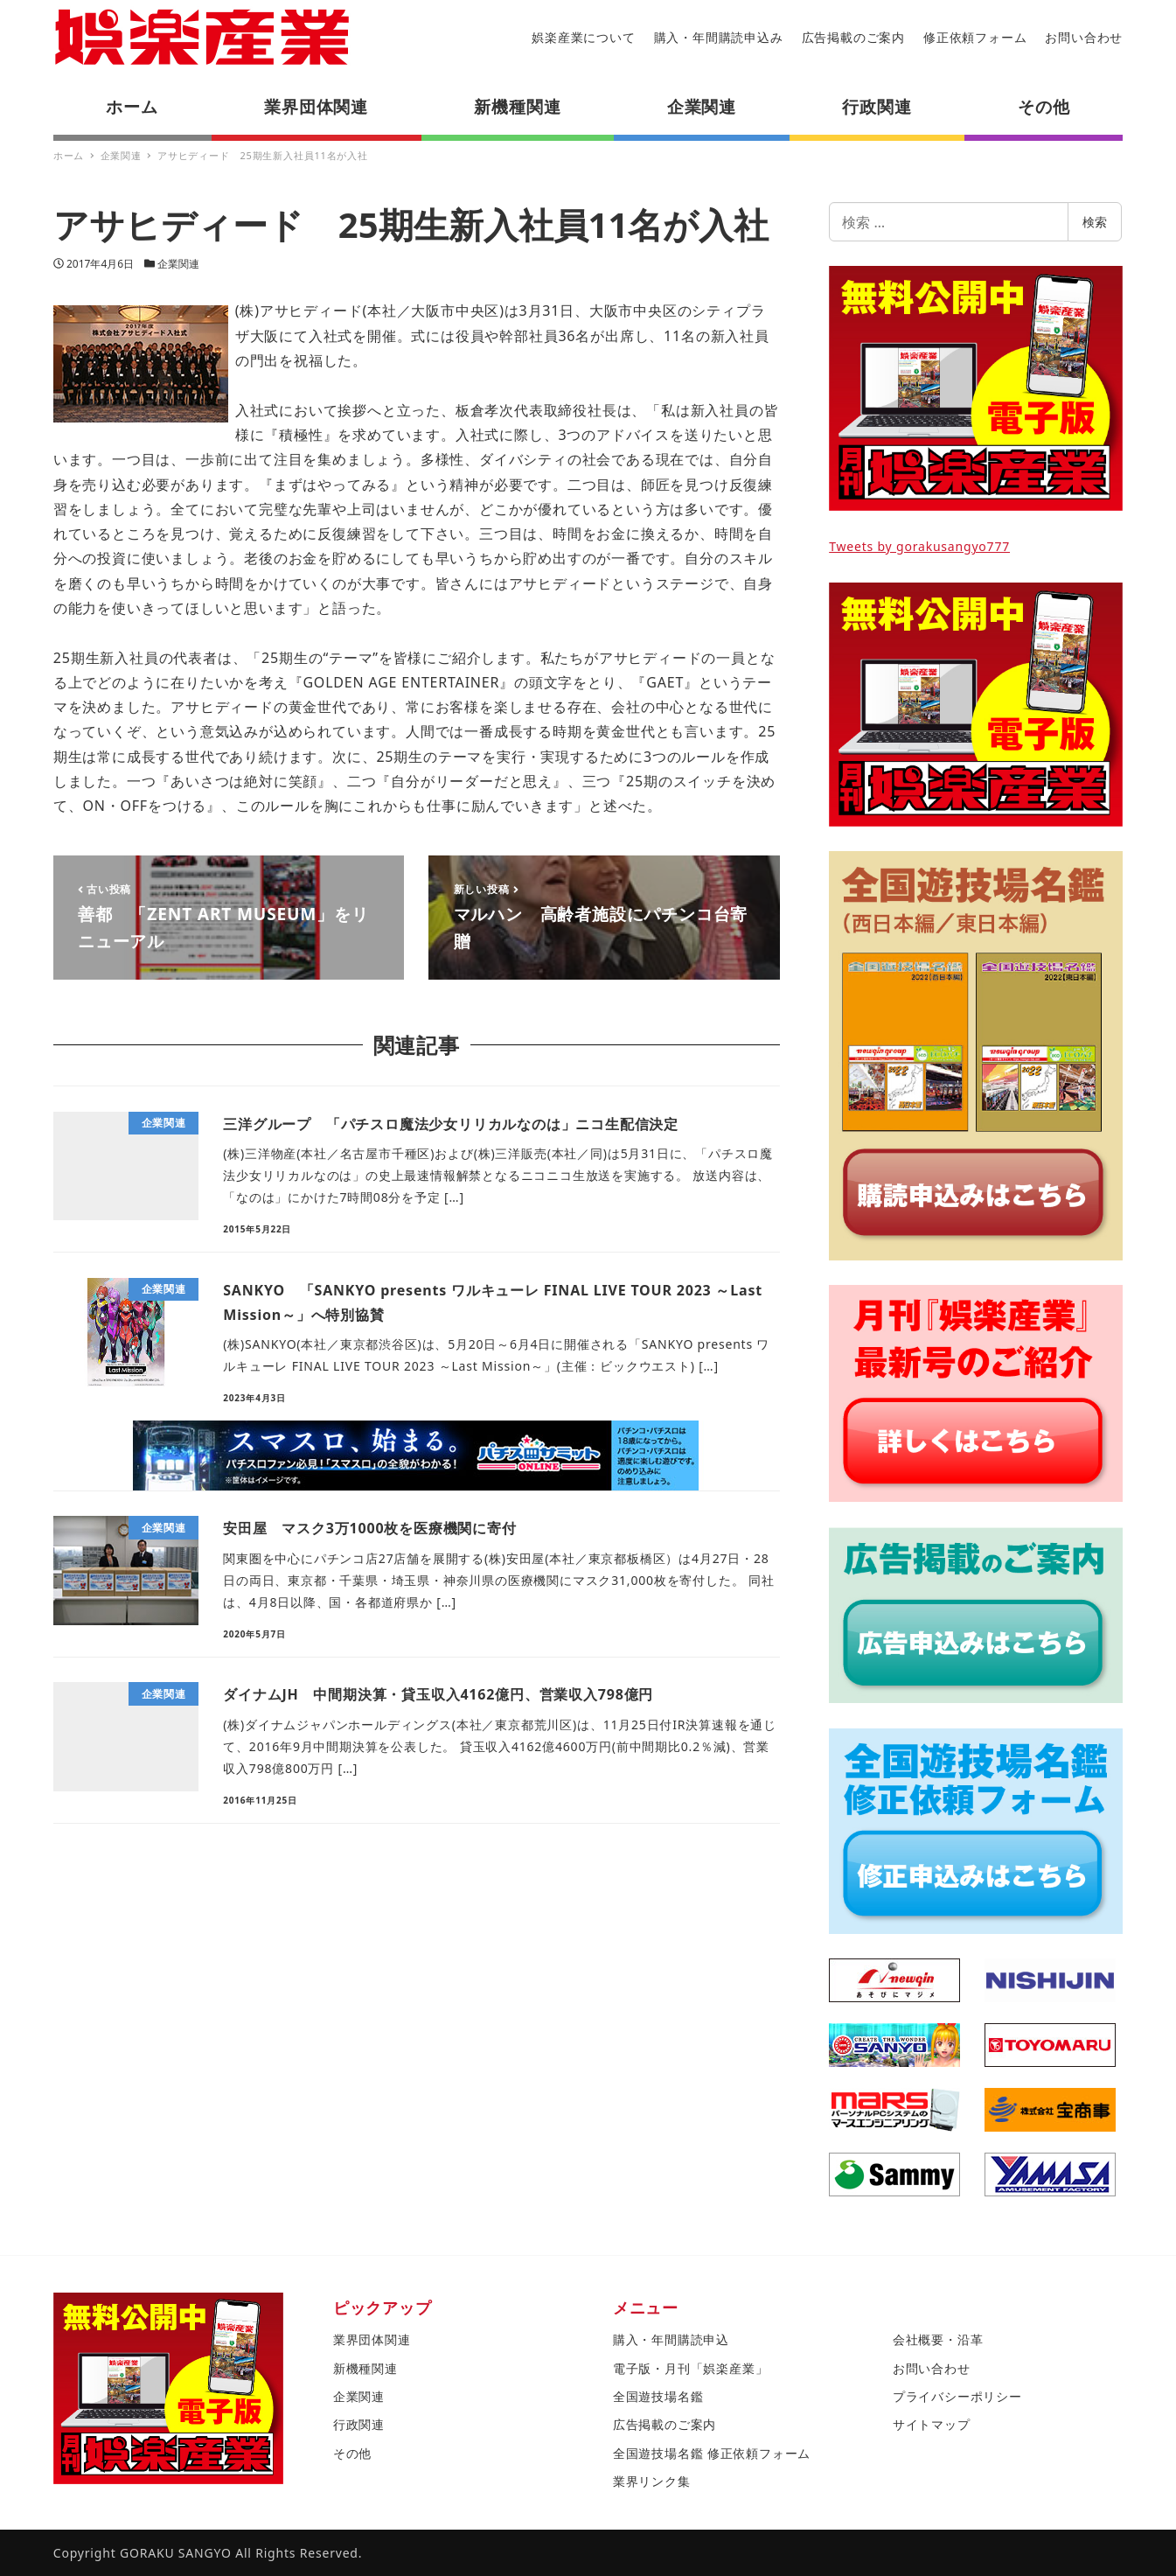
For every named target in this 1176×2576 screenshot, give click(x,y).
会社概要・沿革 (938, 2339)
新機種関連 (365, 2368)
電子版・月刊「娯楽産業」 (691, 2368)
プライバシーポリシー (957, 2396)
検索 (1094, 221)
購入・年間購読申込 (671, 2339)
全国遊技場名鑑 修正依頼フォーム (712, 2453)
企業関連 (178, 263)
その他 (352, 2453)
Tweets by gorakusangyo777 (919, 546)
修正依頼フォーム (974, 37)
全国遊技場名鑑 (658, 2396)
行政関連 (359, 2424)
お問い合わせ (1084, 37)
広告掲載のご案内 (853, 37)
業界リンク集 (652, 2481)
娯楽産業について (583, 37)
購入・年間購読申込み (718, 37)
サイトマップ (932, 2424)
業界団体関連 (372, 2339)
